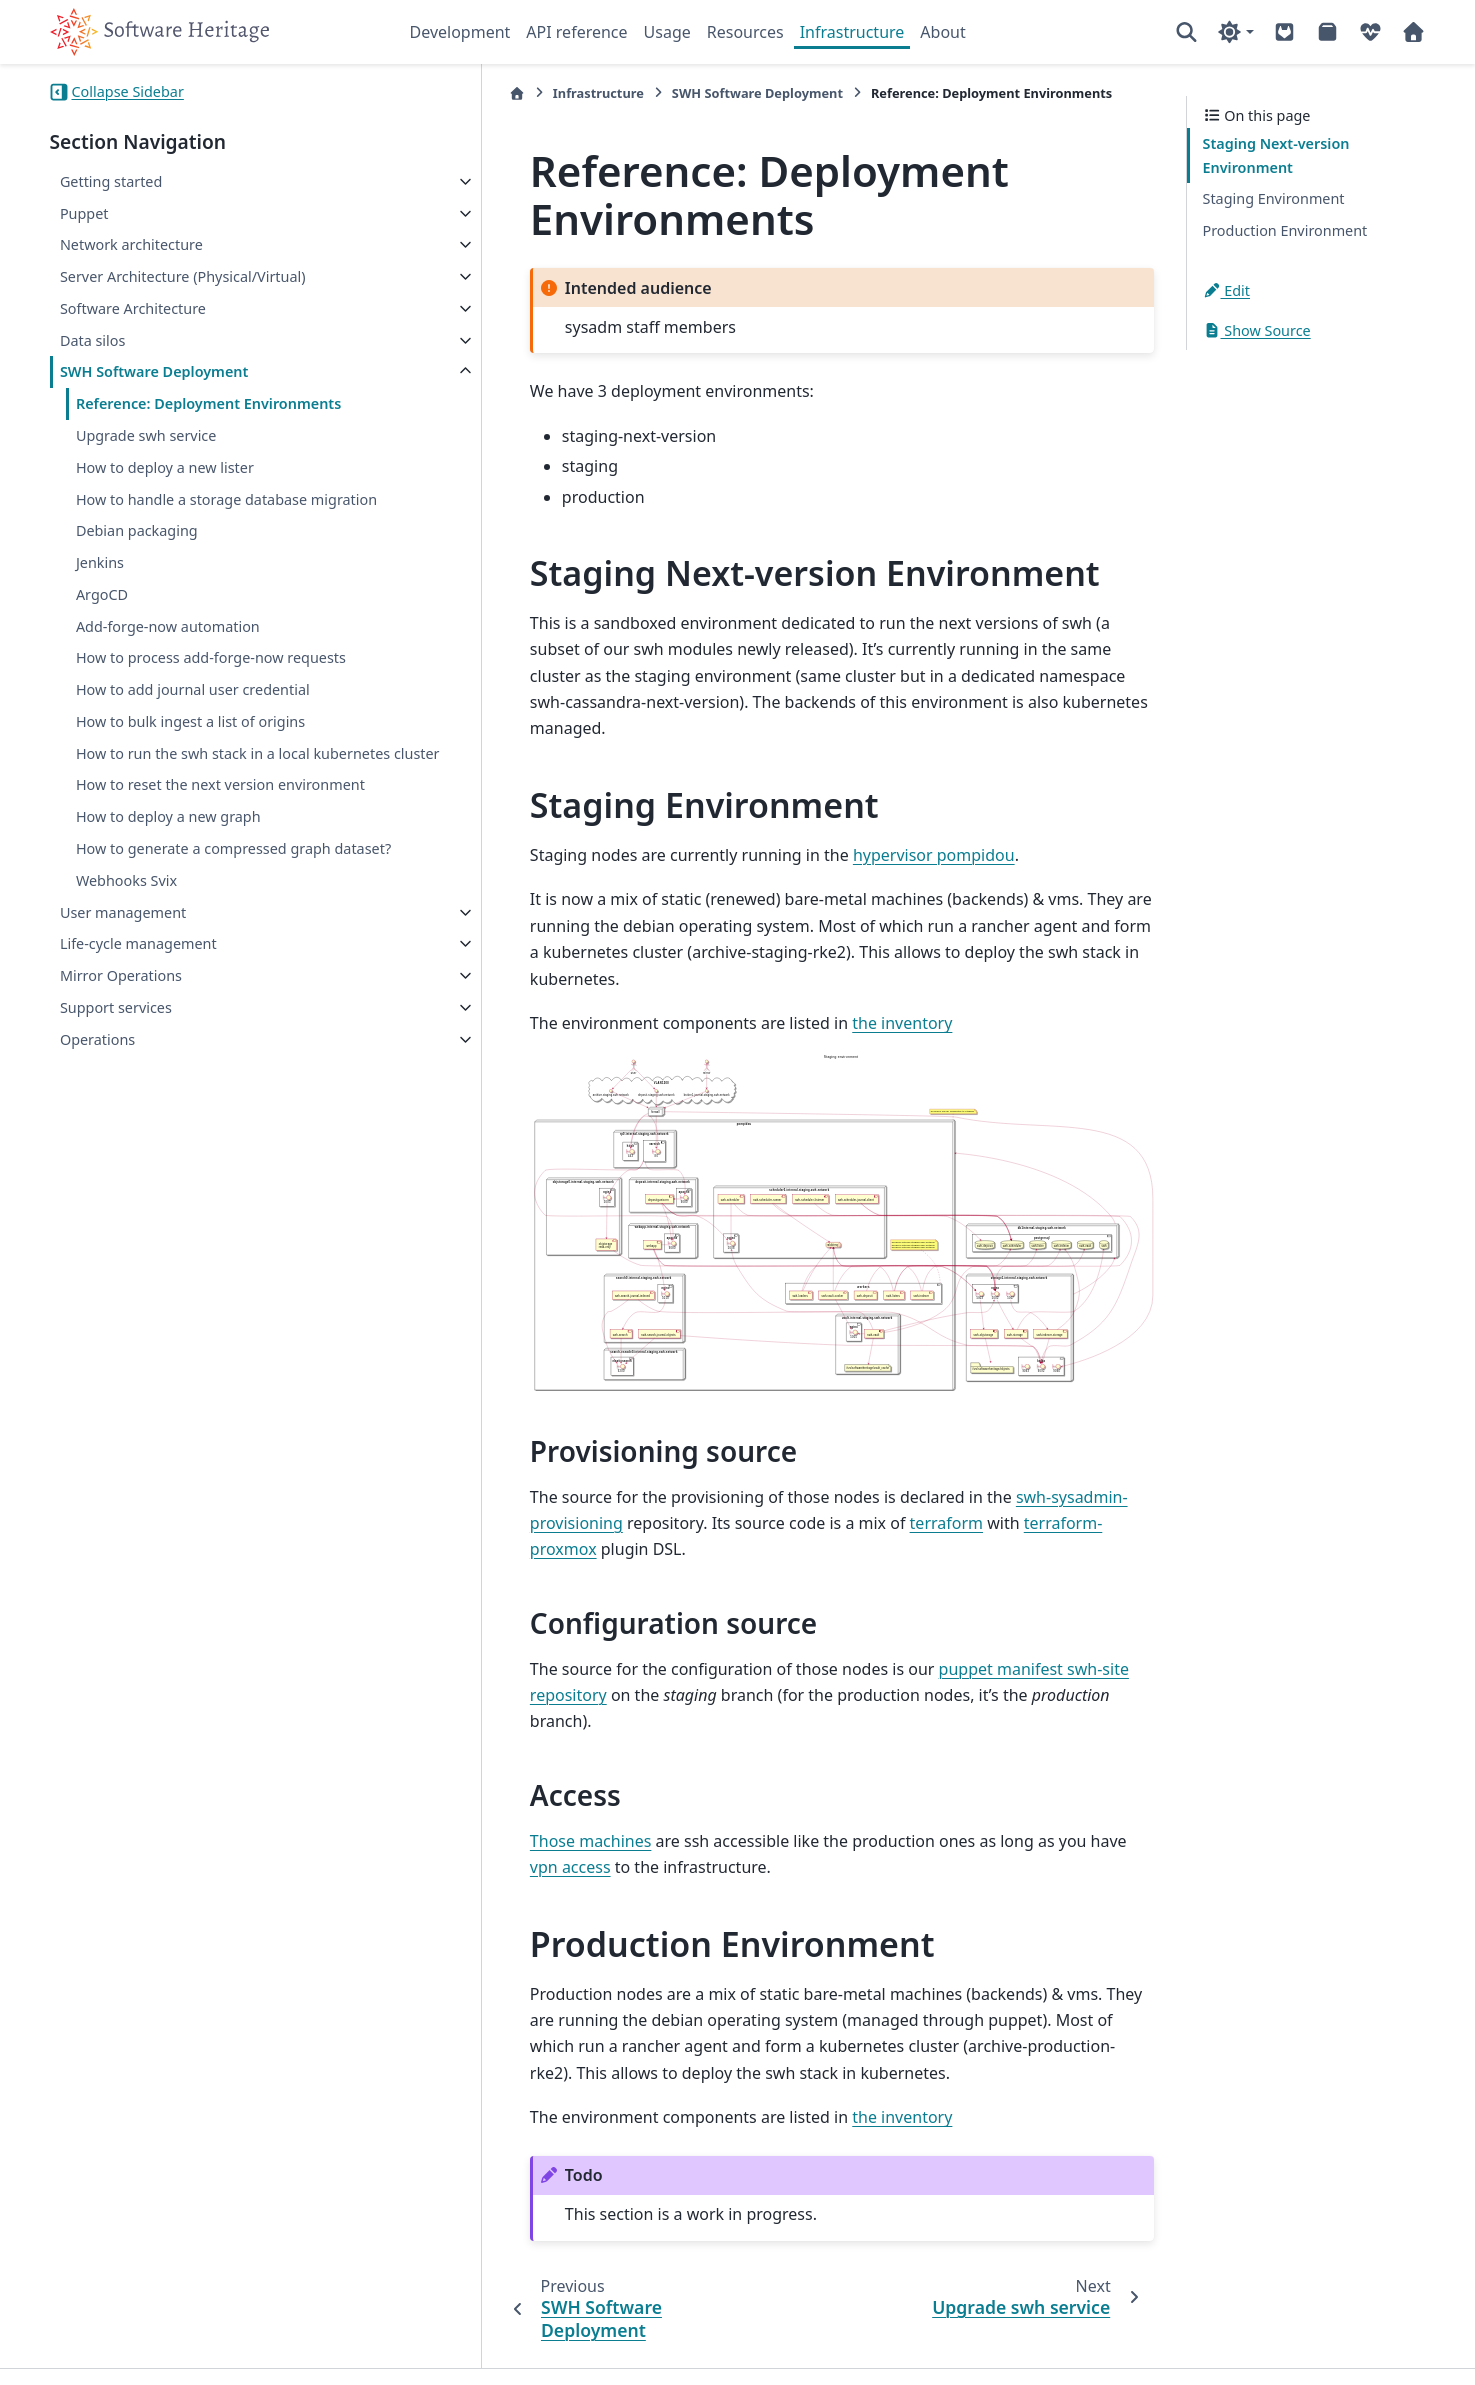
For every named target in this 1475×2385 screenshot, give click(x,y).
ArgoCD (102, 618)
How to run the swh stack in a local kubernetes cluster (193, 788)
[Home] (421, 93)
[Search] (1186, 32)
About (942, 32)
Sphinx (183, 2356)
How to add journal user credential (193, 713)
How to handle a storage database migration (191, 511)
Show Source (1257, 330)
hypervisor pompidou (838, 828)
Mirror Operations (121, 1046)
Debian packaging (137, 554)
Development (460, 32)
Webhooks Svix (126, 951)
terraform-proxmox (902, 1522)
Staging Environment (1274, 198)
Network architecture (131, 244)
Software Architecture (133, 308)
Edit (1227, 290)
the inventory (806, 971)
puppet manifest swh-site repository (977, 1641)
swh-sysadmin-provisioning (1022, 1496)
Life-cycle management (138, 1015)
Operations (97, 1110)
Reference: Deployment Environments (208, 403)
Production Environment (1285, 230)
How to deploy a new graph (168, 864)
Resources (745, 32)
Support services (116, 1078)
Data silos (93, 340)
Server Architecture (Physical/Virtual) (183, 276)
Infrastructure (852, 32)
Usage (667, 32)
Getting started (111, 181)
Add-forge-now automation (168, 649)
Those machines (495, 1787)
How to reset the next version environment (220, 832)
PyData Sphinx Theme (1290, 2339)
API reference (576, 32)
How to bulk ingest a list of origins (190, 745)
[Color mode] (1235, 32)
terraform (752, 1522)
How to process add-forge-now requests (211, 681)
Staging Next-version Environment (1276, 155)
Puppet (84, 213)
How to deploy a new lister (165, 467)
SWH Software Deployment (154, 371)
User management (123, 983)
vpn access (1074, 1787)
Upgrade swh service (146, 435)
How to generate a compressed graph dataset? (203, 908)
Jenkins (100, 586)
